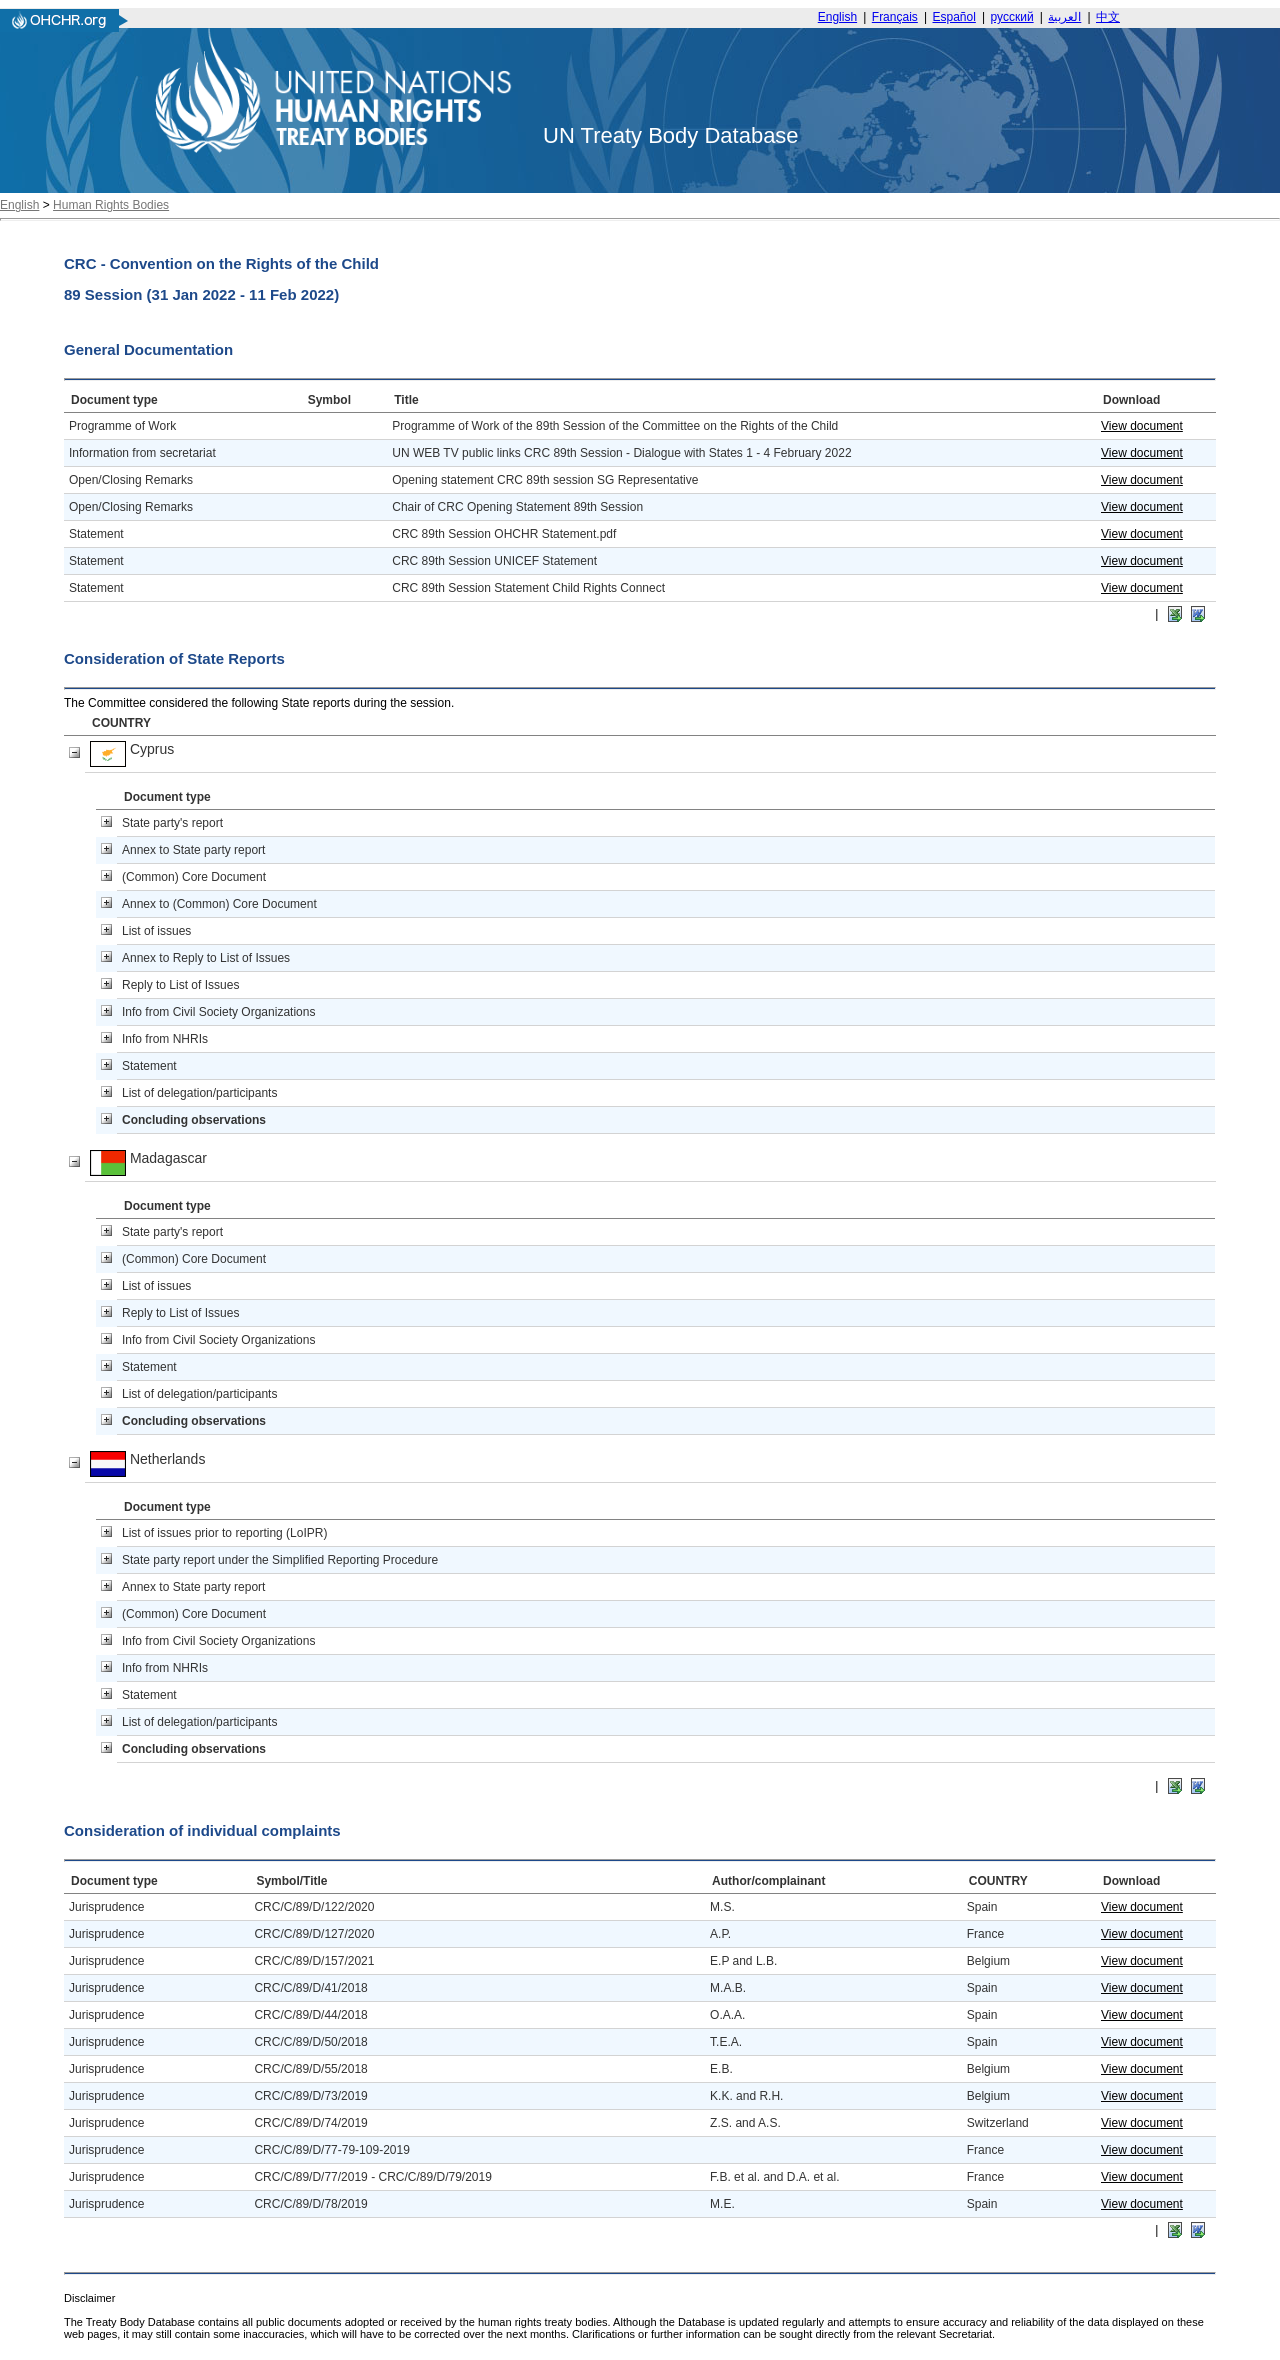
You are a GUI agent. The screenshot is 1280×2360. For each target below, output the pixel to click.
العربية (1064, 17)
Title (406, 400)
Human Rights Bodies (111, 205)
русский (1012, 17)
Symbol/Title (291, 1881)
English (837, 17)
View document (1142, 426)
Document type (114, 400)
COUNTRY (121, 723)
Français (895, 17)
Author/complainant (768, 1881)
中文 (1108, 17)
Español (954, 17)
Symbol (329, 400)
